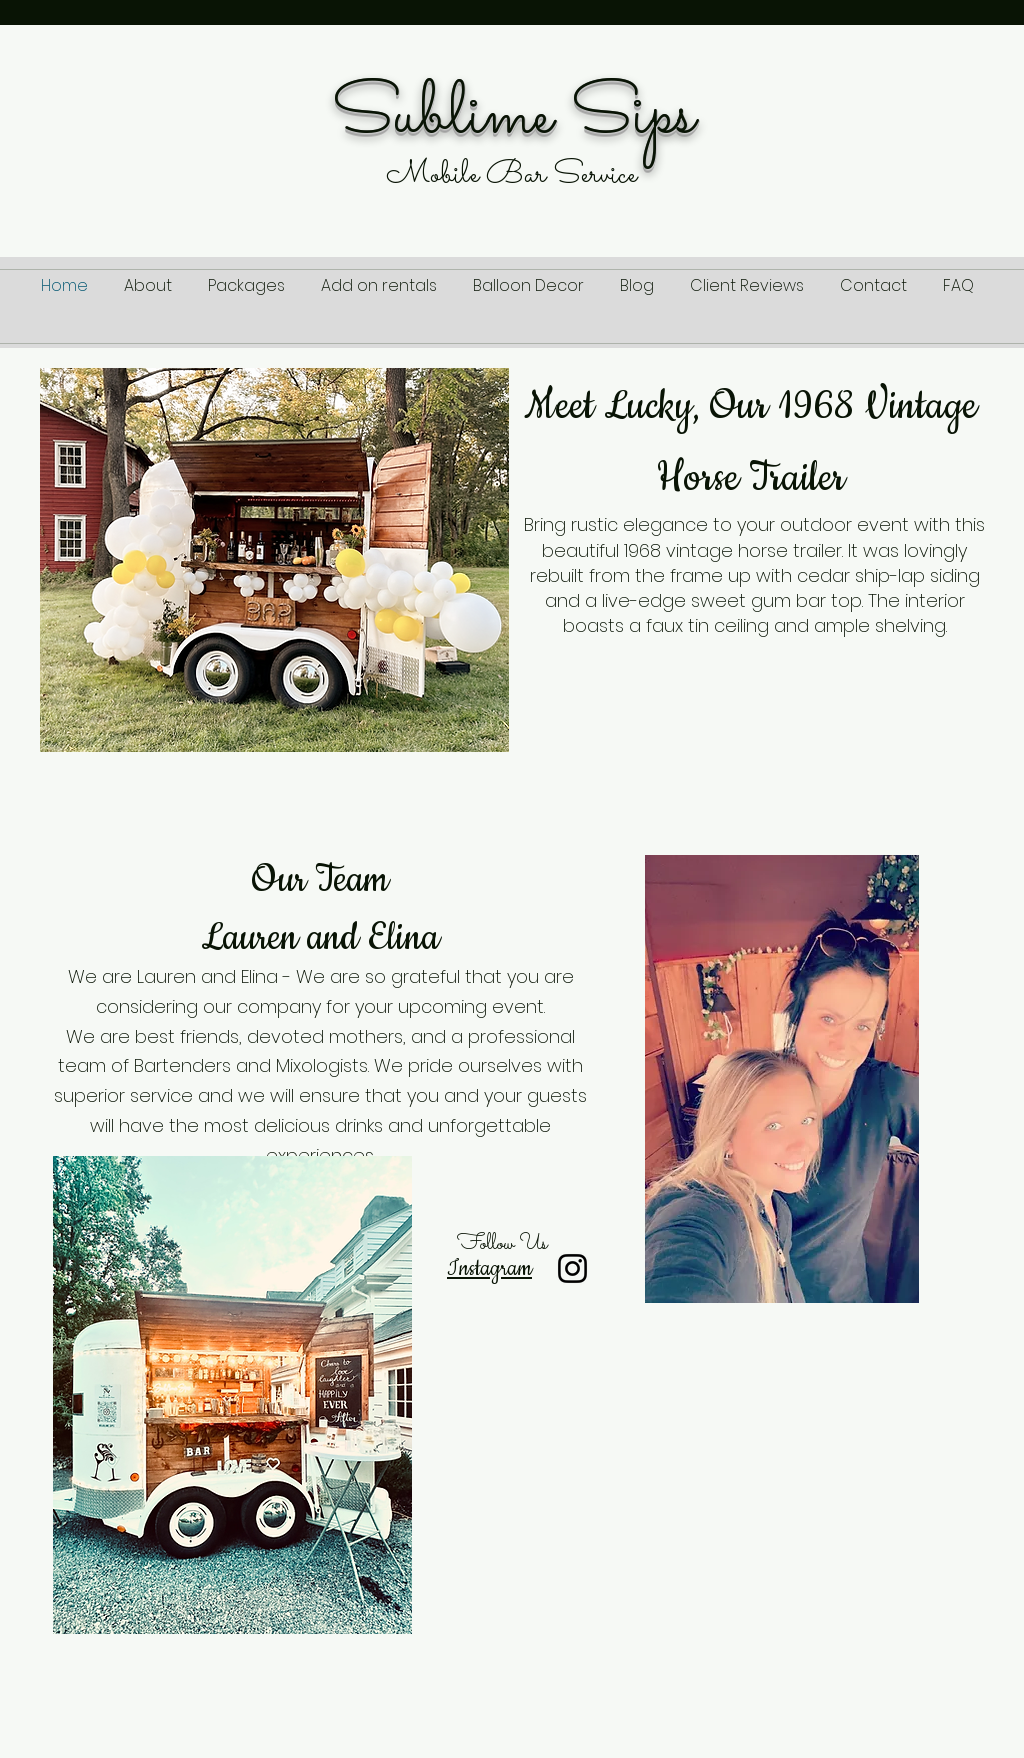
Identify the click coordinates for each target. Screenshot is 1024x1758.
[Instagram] (572, 1268)
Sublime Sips (513, 116)
